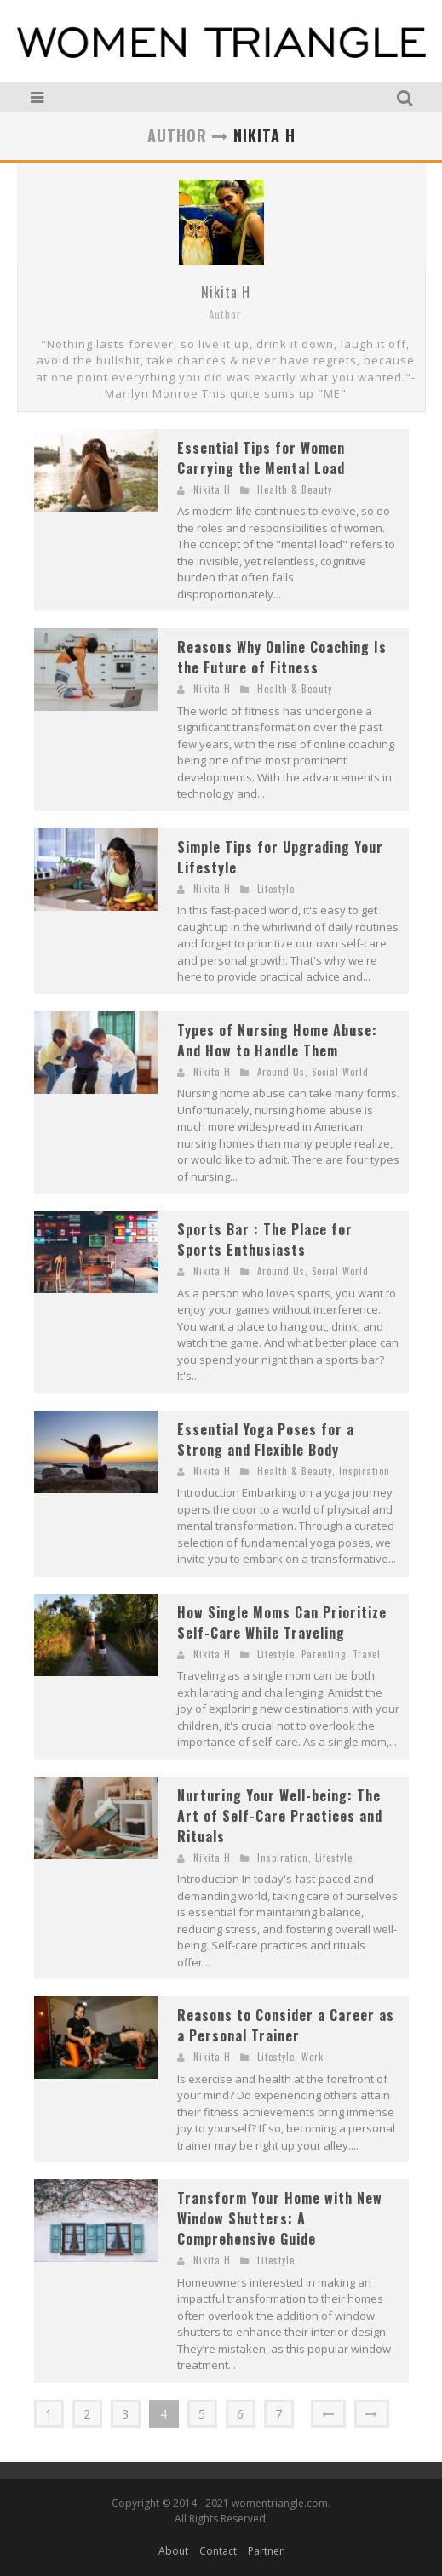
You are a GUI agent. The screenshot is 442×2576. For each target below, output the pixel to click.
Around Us (281, 1072)
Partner (266, 2551)
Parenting (323, 1654)
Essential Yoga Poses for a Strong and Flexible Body (265, 1439)
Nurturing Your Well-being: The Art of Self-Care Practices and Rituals (279, 1815)
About (173, 2551)
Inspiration (364, 1471)
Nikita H (225, 292)
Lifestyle (276, 889)
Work (312, 2057)
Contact (218, 2551)
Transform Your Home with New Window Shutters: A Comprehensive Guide (279, 2218)
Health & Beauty (294, 489)
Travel (367, 1654)
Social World (340, 1072)
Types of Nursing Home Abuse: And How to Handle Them (277, 1040)
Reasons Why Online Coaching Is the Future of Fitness (282, 657)
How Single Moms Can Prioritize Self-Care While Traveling (282, 1622)
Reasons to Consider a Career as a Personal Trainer (285, 2025)
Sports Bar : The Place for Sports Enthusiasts (265, 1239)
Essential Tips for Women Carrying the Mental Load (261, 458)
